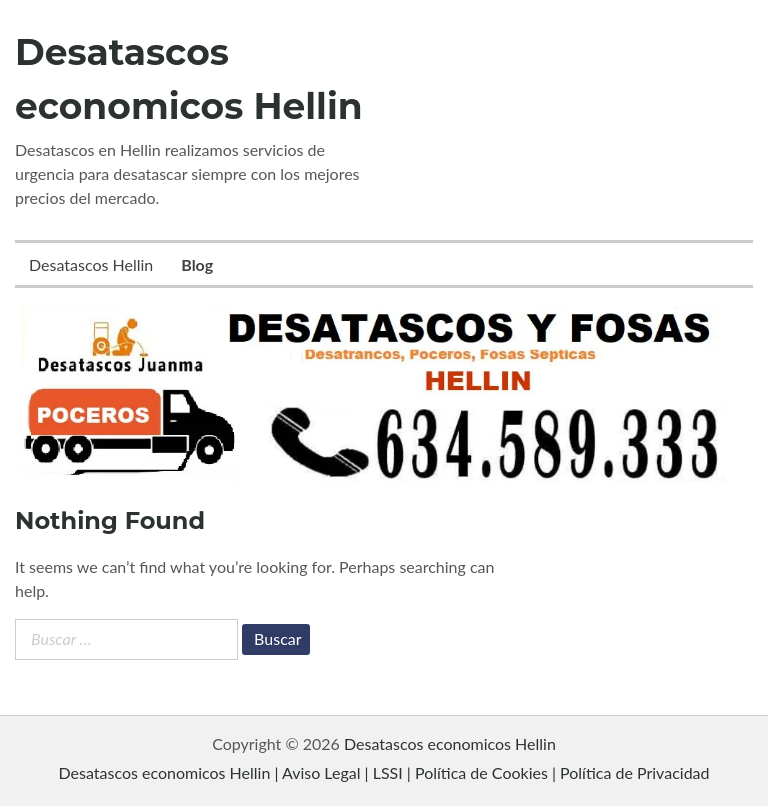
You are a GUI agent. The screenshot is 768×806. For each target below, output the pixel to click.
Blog (197, 264)
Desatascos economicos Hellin (450, 743)
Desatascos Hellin (91, 264)
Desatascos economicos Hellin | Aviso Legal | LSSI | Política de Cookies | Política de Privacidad (383, 772)
